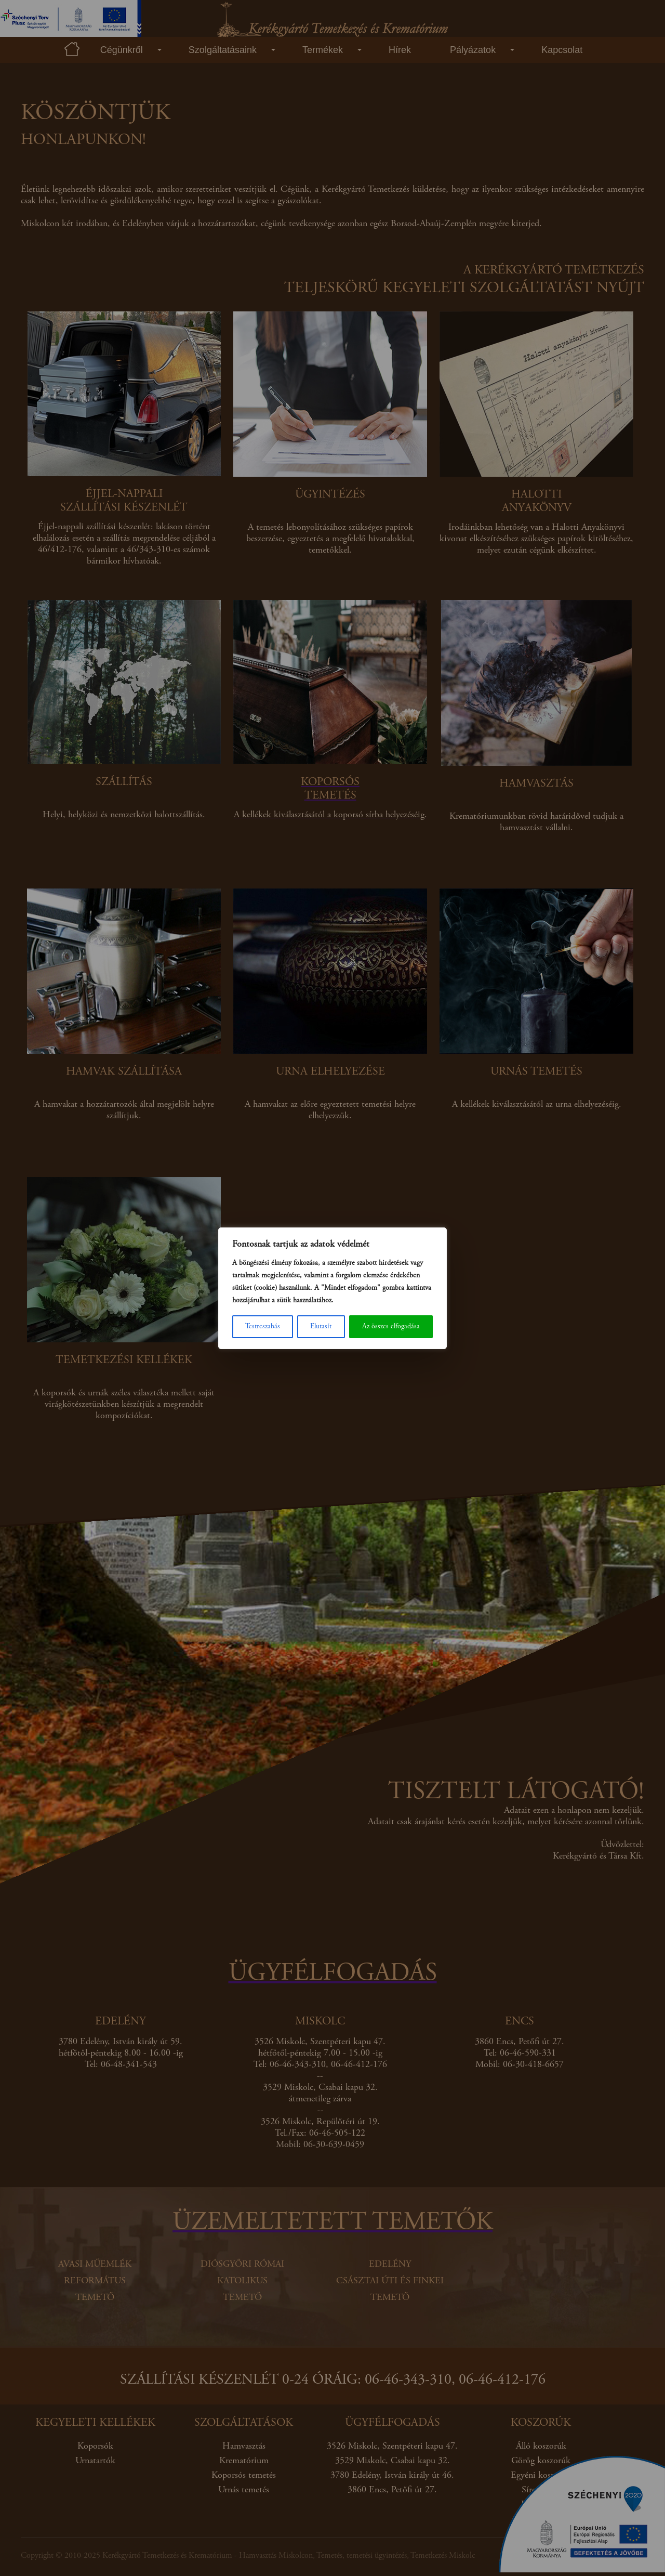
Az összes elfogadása (391, 1326)
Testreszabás (262, 1326)
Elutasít (320, 1326)
